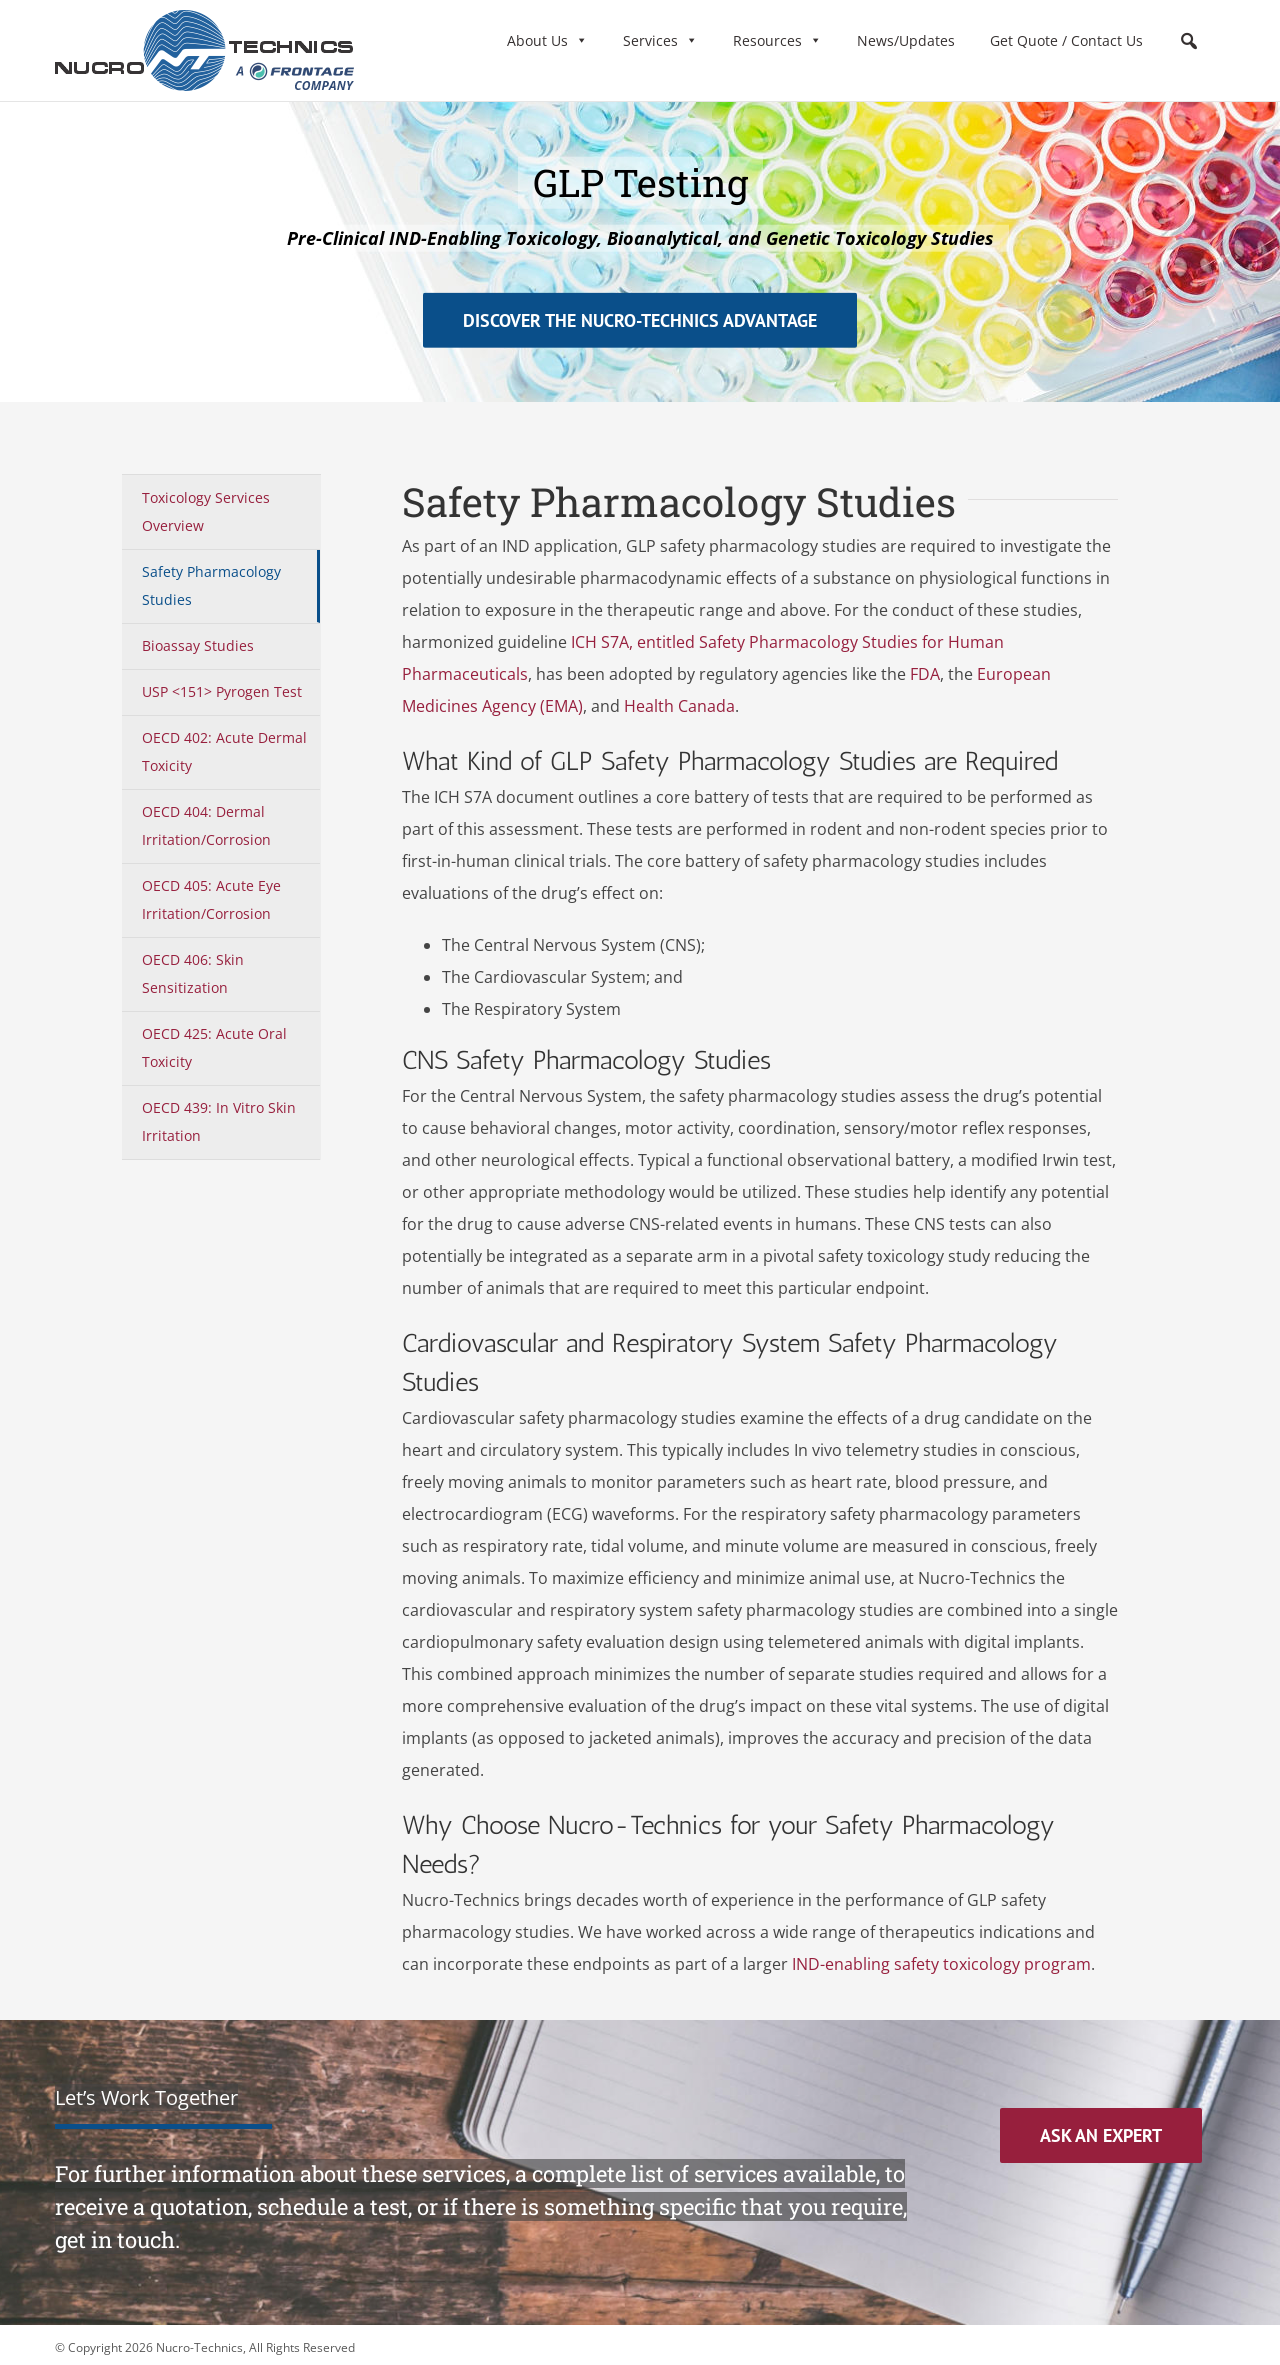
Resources (777, 40)
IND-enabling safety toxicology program (941, 1964)
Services (660, 40)
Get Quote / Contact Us (1066, 40)
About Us (547, 40)
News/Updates (906, 40)
